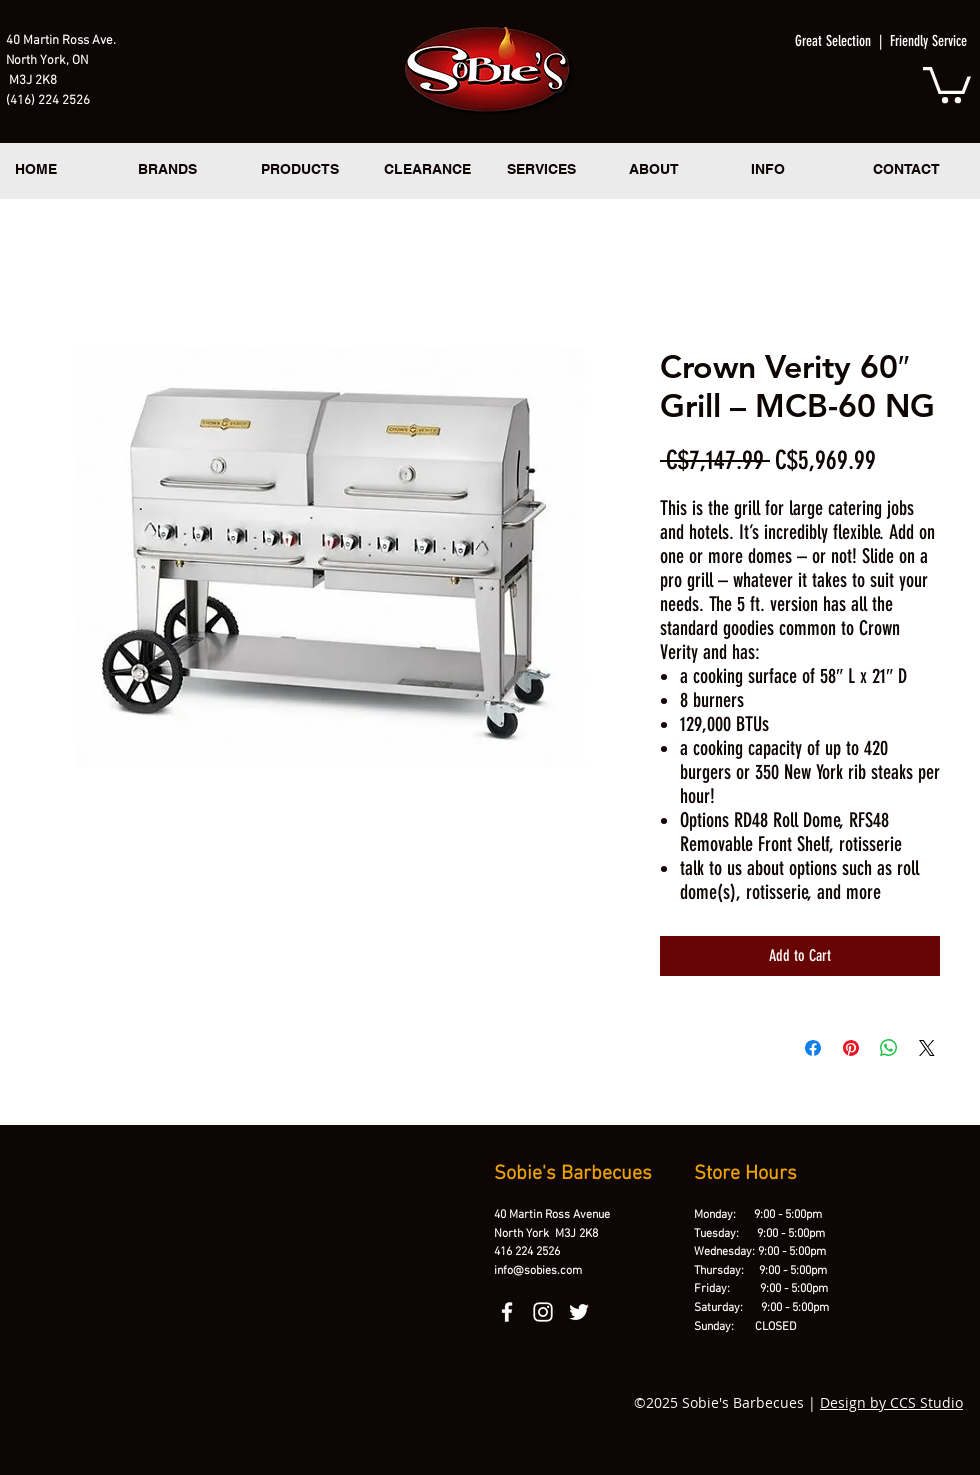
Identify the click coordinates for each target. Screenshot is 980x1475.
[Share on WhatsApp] (889, 1048)
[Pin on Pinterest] (851, 1048)
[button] (947, 83)
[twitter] (579, 1312)
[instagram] (543, 1312)
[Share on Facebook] (813, 1048)
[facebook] (507, 1312)
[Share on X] (927, 1048)
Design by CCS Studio (891, 1402)
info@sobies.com (538, 1271)
